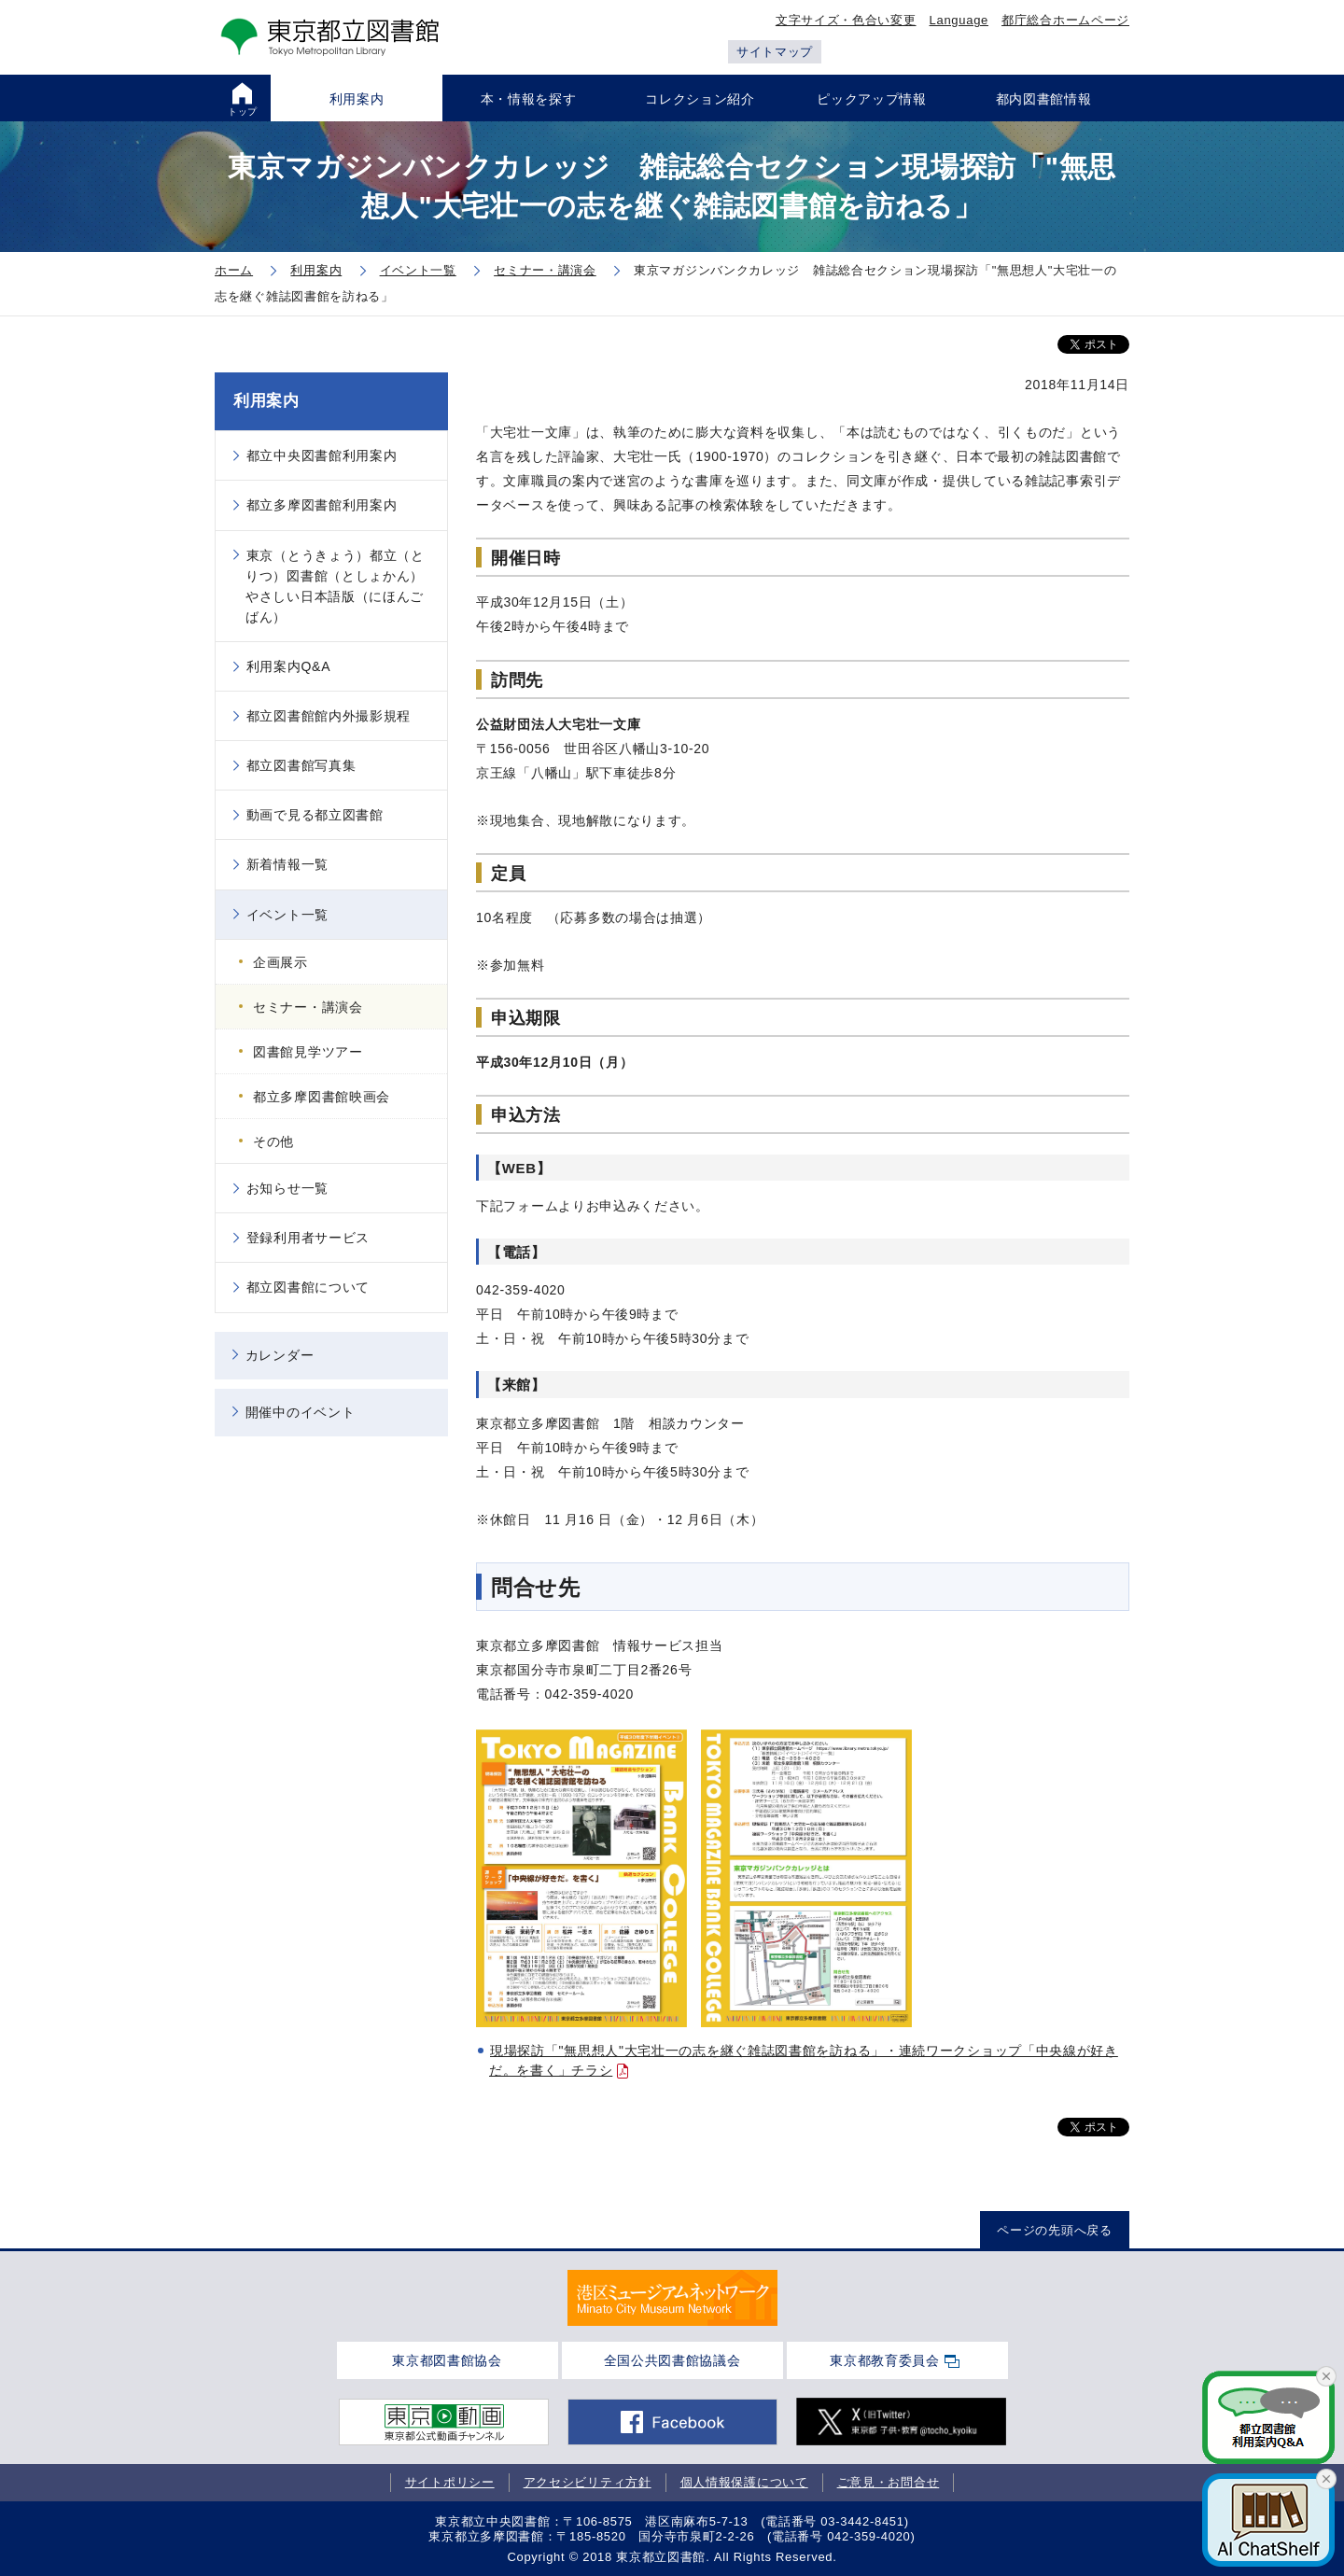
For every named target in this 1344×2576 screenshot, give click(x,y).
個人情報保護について (744, 2482)
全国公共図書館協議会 (672, 2360)
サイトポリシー (450, 2482)
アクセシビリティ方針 (587, 2482)
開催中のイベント (300, 1412)
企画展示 (280, 962)
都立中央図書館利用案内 (322, 455)
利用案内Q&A (288, 666)
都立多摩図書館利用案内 (322, 504)
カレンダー (280, 1355)
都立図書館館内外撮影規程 (328, 715)
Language (959, 20)
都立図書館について (308, 1287)
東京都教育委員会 (885, 2360)
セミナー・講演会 (308, 1007)
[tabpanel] (672, 2298)
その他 (273, 1141)
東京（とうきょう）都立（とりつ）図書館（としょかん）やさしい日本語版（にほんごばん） (335, 586)
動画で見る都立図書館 (315, 814)
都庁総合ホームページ (1065, 20)
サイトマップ (774, 52)
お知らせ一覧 (287, 1188)
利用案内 (266, 401)
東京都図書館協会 (447, 2360)
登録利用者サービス (308, 1237)
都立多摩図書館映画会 (321, 1096)
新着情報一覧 (287, 864)
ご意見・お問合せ (888, 2482)
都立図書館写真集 (301, 765)
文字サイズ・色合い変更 (846, 20)
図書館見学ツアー (308, 1051)
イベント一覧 (287, 914)
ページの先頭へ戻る (1054, 2230)
